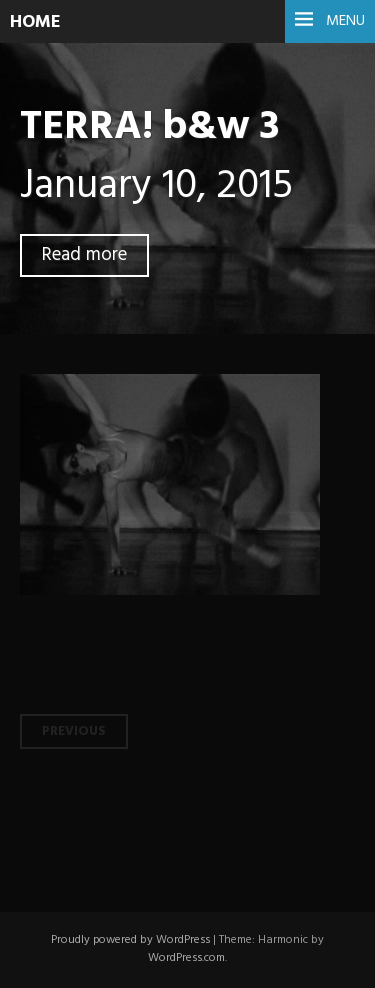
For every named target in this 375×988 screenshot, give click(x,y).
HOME (35, 22)
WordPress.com (186, 958)
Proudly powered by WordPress (130, 940)
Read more (84, 255)
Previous (74, 731)
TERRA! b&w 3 (149, 127)
